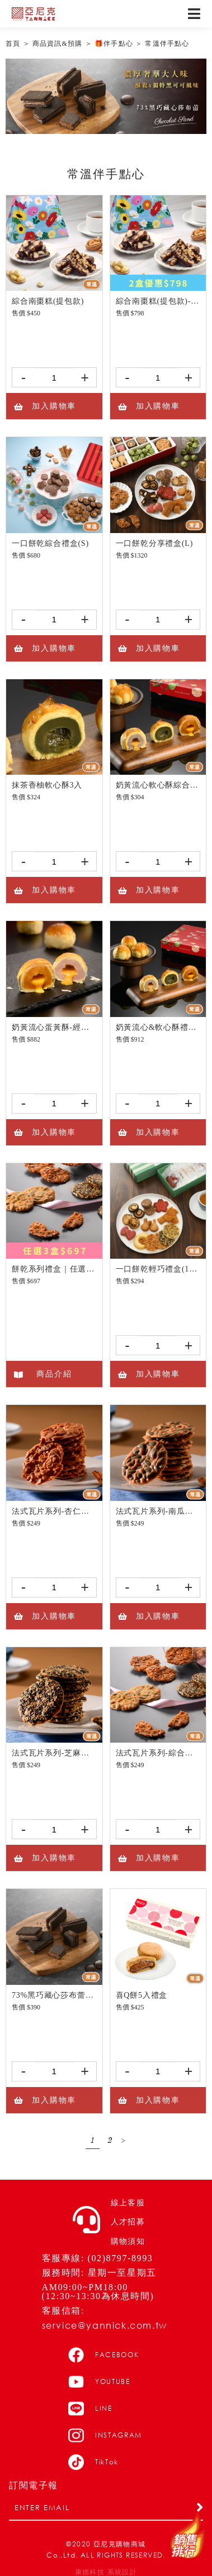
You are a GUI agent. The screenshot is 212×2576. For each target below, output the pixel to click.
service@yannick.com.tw (104, 2325)
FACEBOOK (103, 2355)
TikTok (93, 2462)
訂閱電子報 (33, 2485)
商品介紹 (42, 1374)
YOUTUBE (99, 2382)
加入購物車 (44, 406)
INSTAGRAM (105, 2435)
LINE (90, 2408)
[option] (106, 96)
